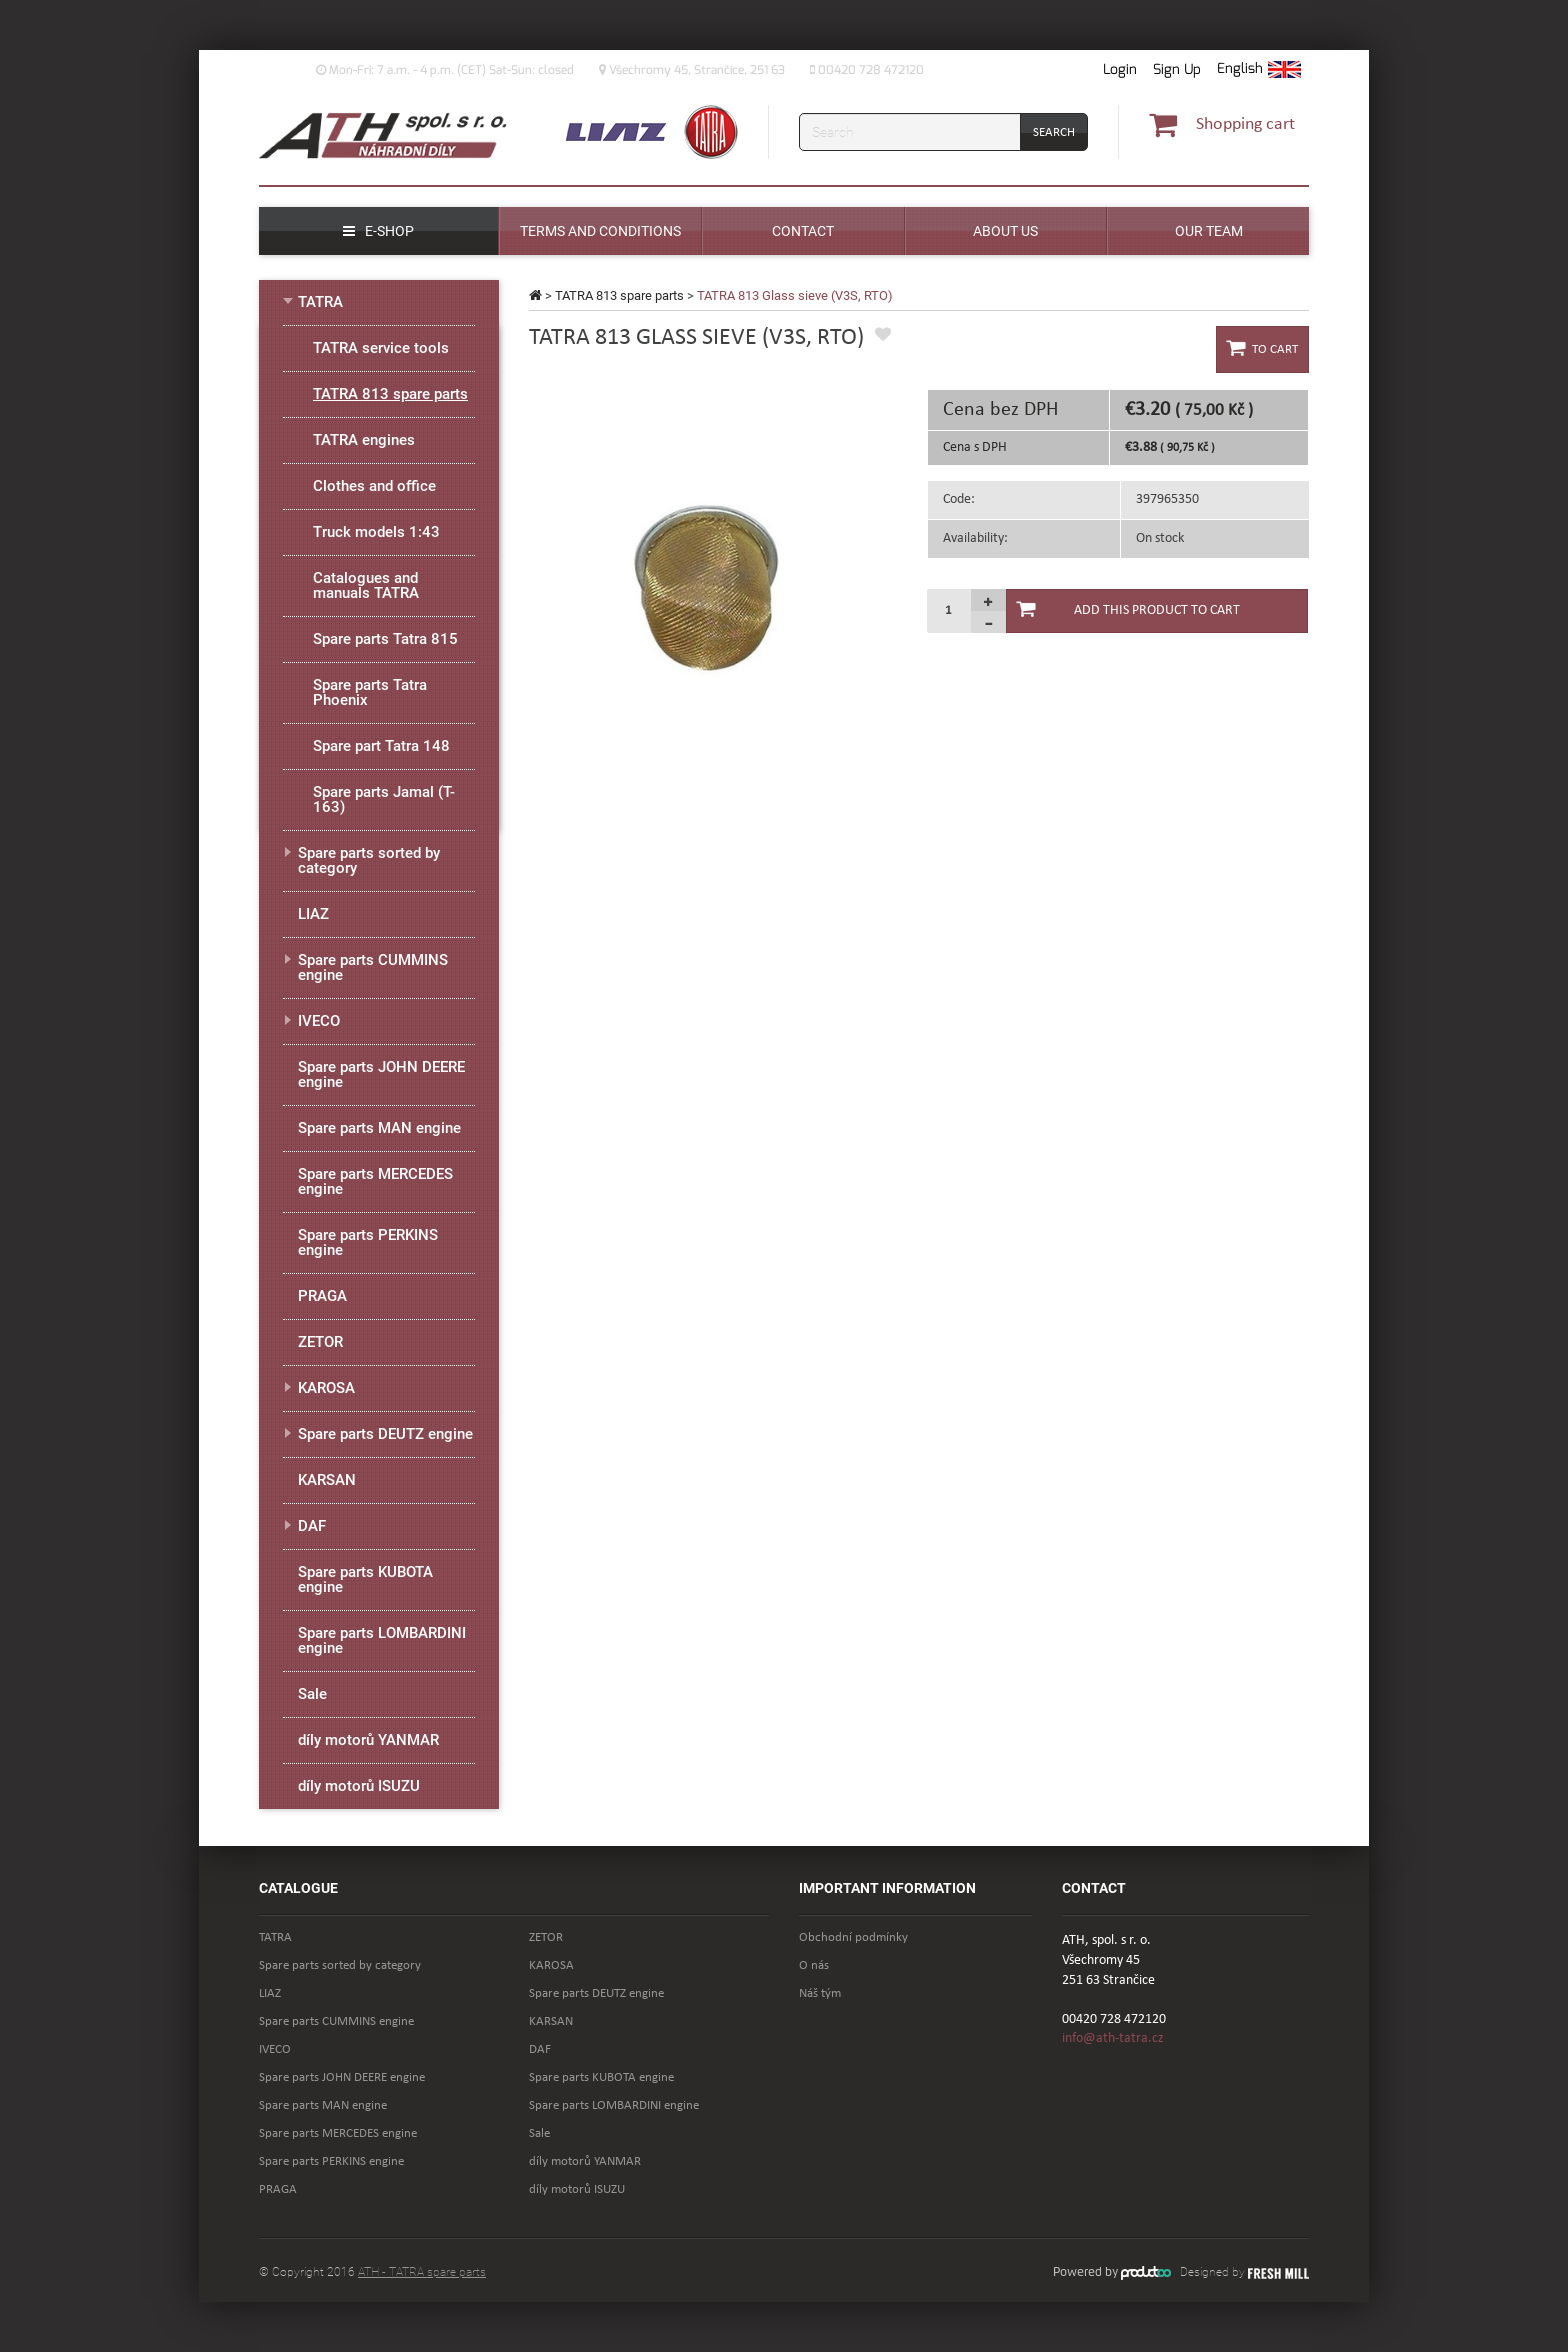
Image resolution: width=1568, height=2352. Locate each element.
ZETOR (320, 1342)
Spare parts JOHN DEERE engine (381, 1074)
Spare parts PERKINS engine (368, 1242)
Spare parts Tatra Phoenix (370, 692)
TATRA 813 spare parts (619, 295)
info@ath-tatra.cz (1113, 2038)
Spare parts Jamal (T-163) (384, 799)
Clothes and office (374, 486)
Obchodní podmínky (853, 1937)
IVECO (319, 1021)
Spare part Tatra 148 (381, 746)
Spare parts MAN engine (379, 1128)
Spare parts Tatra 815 (385, 639)
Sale (312, 1694)
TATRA (320, 302)
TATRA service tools (381, 348)
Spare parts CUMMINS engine (373, 967)
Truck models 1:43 (376, 532)
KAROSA (326, 1388)
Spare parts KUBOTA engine (365, 1579)
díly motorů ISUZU (359, 1786)
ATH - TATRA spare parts (422, 2272)
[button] (1259, 70)
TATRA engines (364, 440)
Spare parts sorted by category (369, 860)
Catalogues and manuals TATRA (366, 585)
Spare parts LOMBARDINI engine (382, 1640)
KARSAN (327, 1480)
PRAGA (322, 1296)
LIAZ (313, 914)
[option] (716, 576)
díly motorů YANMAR (368, 1740)
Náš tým (820, 1993)
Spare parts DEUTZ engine (385, 1434)
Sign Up (1177, 69)
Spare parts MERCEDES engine (375, 1181)
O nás (814, 1965)
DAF (312, 1526)
